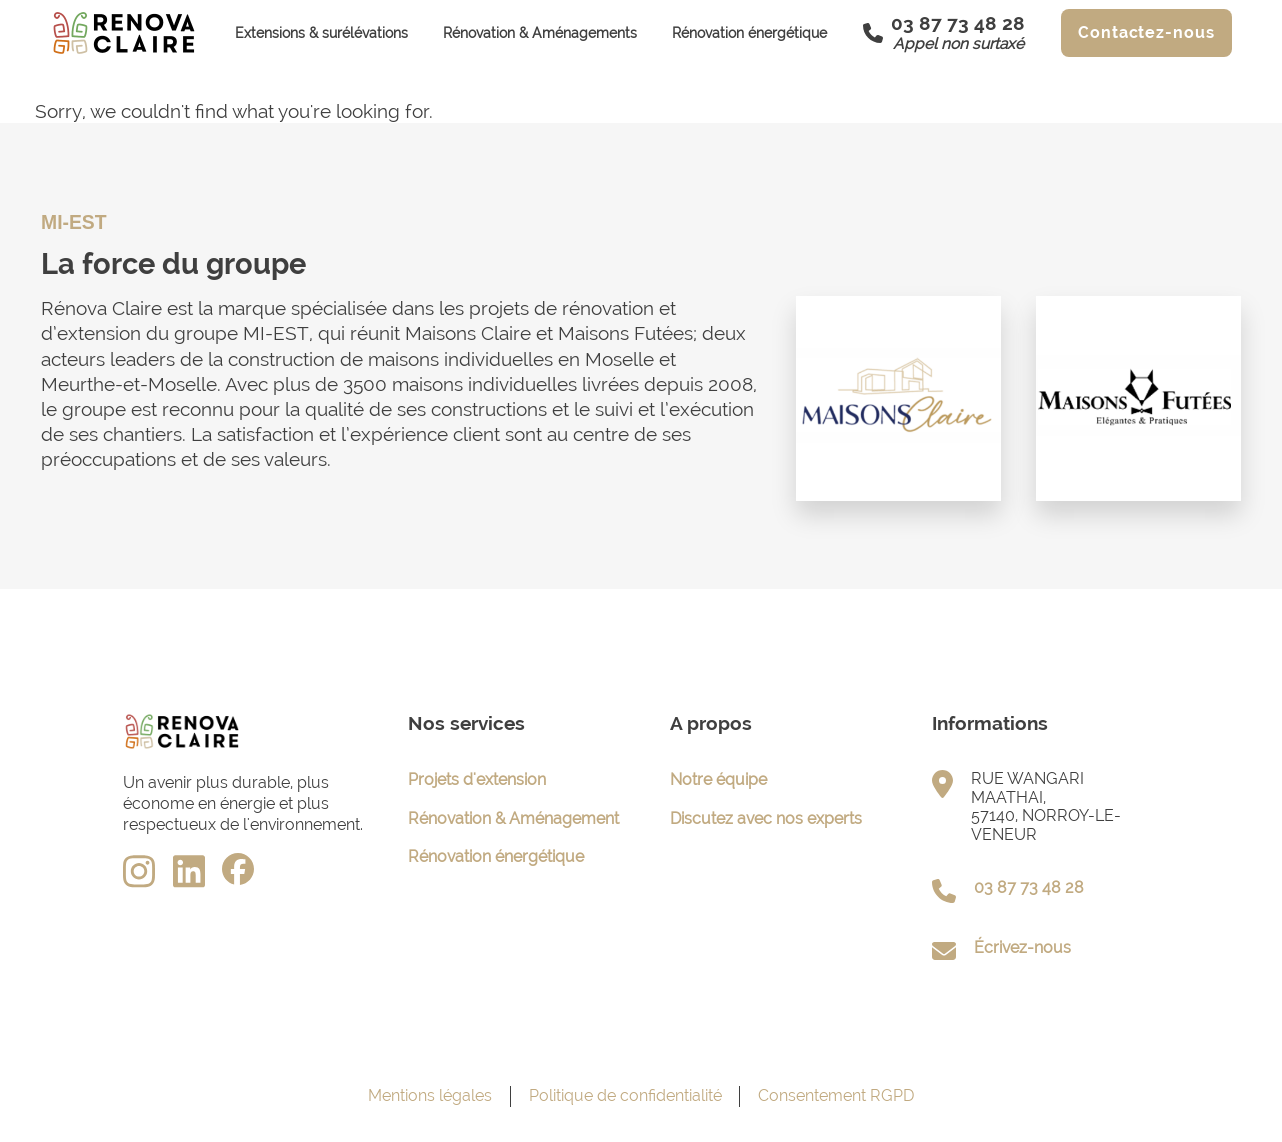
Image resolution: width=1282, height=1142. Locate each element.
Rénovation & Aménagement (513, 818)
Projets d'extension (477, 779)
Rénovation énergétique (749, 33)
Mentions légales (430, 1095)
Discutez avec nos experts (766, 818)
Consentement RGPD (836, 1095)
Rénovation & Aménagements (540, 33)
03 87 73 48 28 (1029, 887)
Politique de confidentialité (625, 1095)
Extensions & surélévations (321, 33)
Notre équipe (718, 779)
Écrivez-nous (1022, 947)
